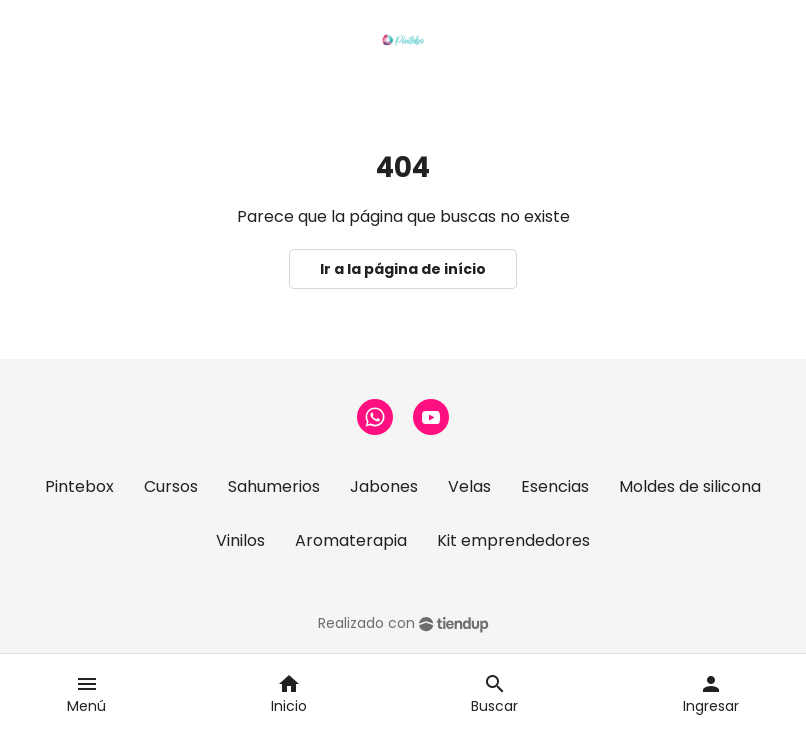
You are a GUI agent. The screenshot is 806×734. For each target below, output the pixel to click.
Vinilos (240, 540)
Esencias (555, 486)
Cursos (171, 486)
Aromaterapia (351, 540)
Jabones (384, 486)
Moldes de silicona (690, 486)
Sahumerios (274, 486)
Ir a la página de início (403, 269)
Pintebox (79, 486)
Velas (469, 486)
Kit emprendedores (513, 540)
